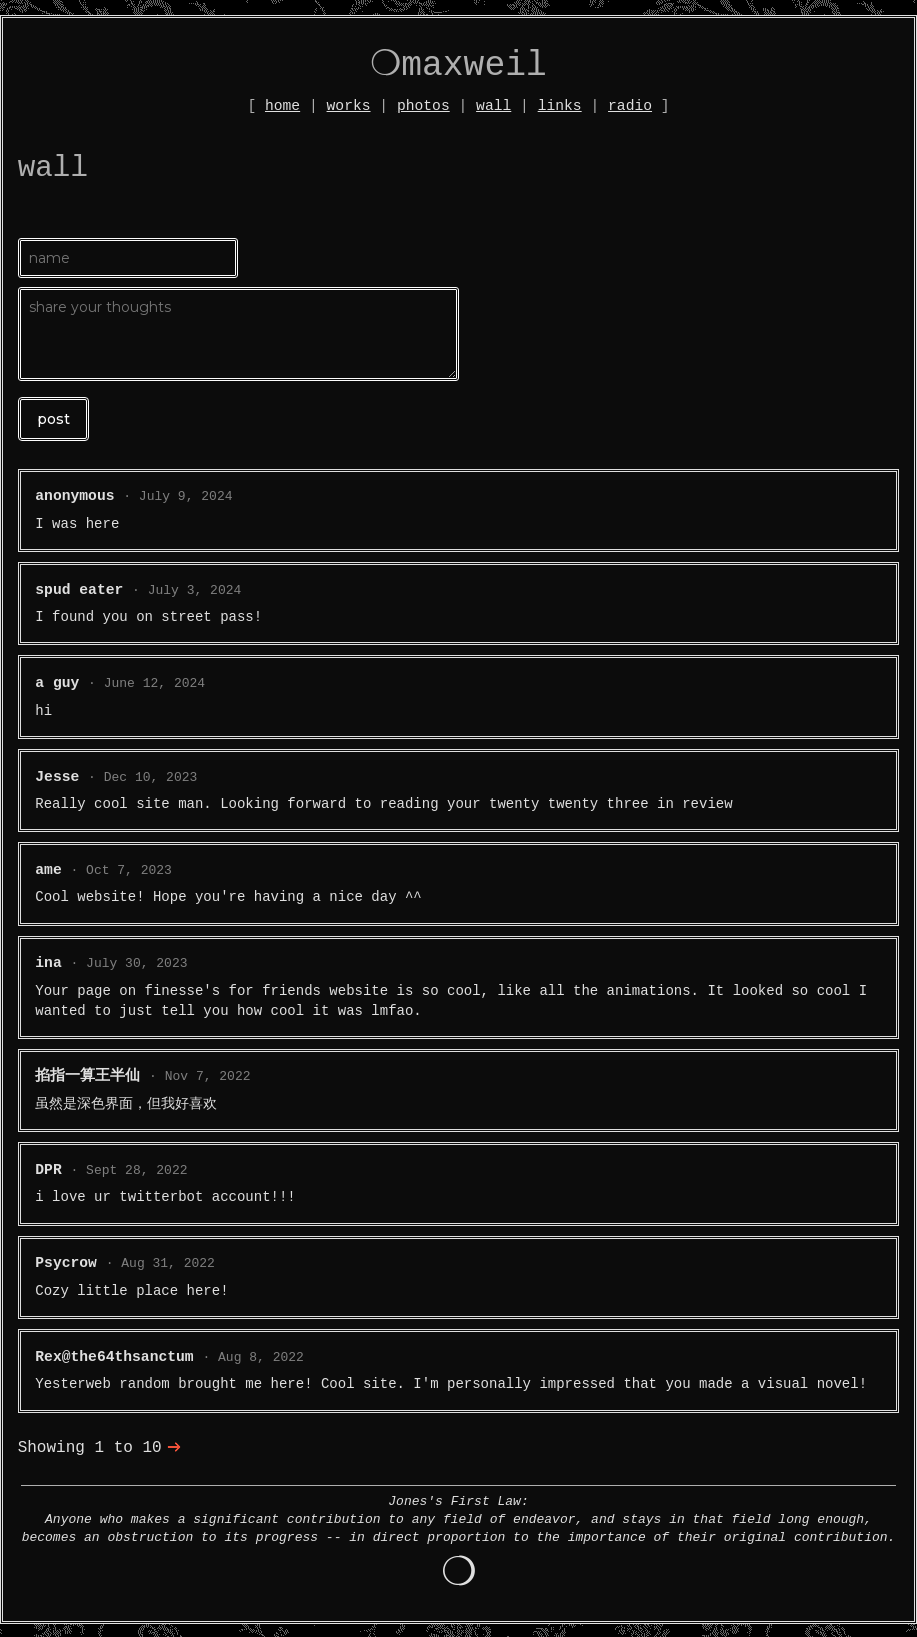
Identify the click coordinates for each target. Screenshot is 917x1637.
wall (493, 106)
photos (423, 106)
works (349, 106)
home (282, 106)
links (560, 106)
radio (630, 106)
